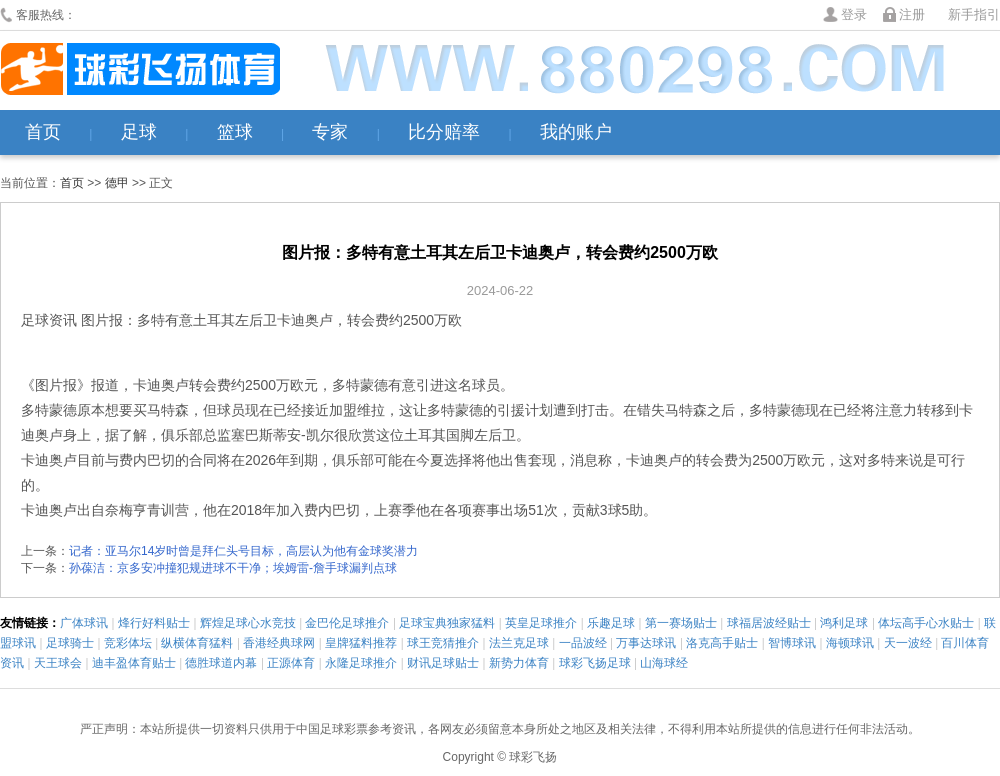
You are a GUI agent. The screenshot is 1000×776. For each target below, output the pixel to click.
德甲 (117, 183)
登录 (854, 14)
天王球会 (58, 663)
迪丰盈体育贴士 (134, 663)
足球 (139, 132)
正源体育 (291, 663)
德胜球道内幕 (221, 663)
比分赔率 (444, 132)
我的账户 (576, 132)
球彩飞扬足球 (595, 663)
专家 (330, 132)
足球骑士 (70, 643)
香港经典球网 (279, 643)
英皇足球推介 (541, 623)
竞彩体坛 (128, 643)
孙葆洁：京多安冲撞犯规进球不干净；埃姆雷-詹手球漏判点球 (233, 568)
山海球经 (664, 663)
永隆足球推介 (361, 663)
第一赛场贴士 (681, 623)
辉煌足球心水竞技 (248, 623)
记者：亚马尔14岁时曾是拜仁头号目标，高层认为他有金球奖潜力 (243, 551)
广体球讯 (84, 623)
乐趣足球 (611, 623)
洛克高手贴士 (722, 643)
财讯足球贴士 (443, 663)
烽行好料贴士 (154, 623)
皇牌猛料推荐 (361, 643)
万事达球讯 (646, 643)
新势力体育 (519, 663)
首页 (43, 132)
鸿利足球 (844, 623)
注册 (912, 14)
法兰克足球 (519, 643)
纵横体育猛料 (197, 643)
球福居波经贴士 (769, 623)
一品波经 (583, 643)
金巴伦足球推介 (347, 623)
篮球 (235, 132)
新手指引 (974, 14)
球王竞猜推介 (443, 643)
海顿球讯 (850, 643)
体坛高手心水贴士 (926, 623)
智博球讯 (792, 643)
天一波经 (908, 643)
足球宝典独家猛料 (447, 623)
